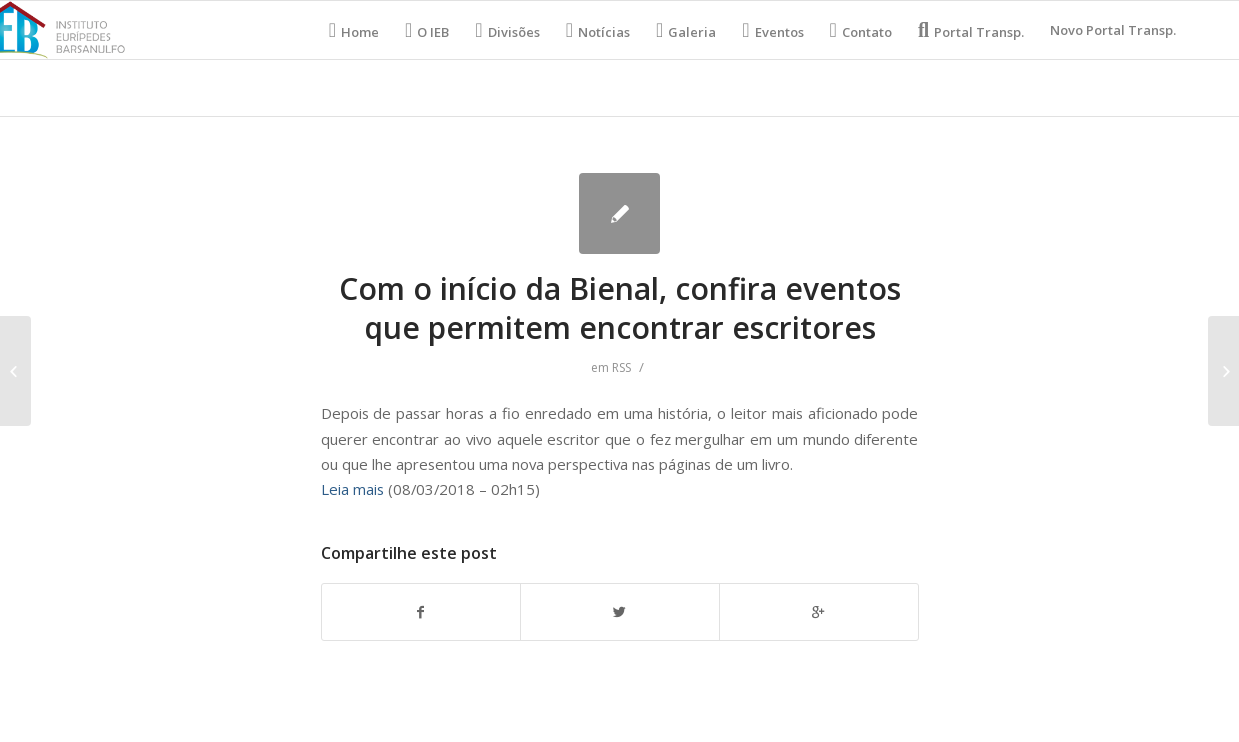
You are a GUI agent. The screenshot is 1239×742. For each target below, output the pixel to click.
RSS (621, 367)
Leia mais (352, 489)
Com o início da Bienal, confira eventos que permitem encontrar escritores (620, 308)
